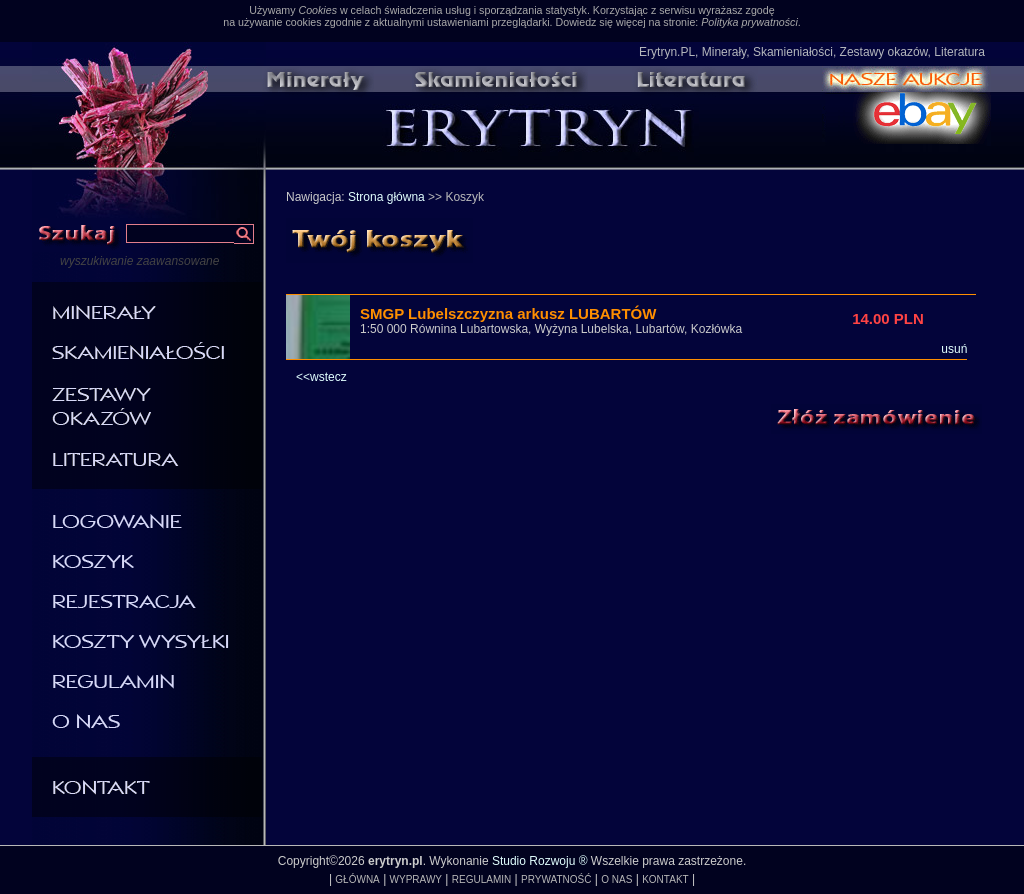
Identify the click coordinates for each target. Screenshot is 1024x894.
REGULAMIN (481, 879)
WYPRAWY (416, 879)
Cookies (317, 10)
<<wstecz (321, 377)
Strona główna (386, 197)
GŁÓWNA (357, 879)
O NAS (616, 879)
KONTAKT (665, 879)
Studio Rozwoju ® (540, 861)
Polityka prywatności (749, 22)
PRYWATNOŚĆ (556, 879)
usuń (954, 349)
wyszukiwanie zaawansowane (139, 261)
